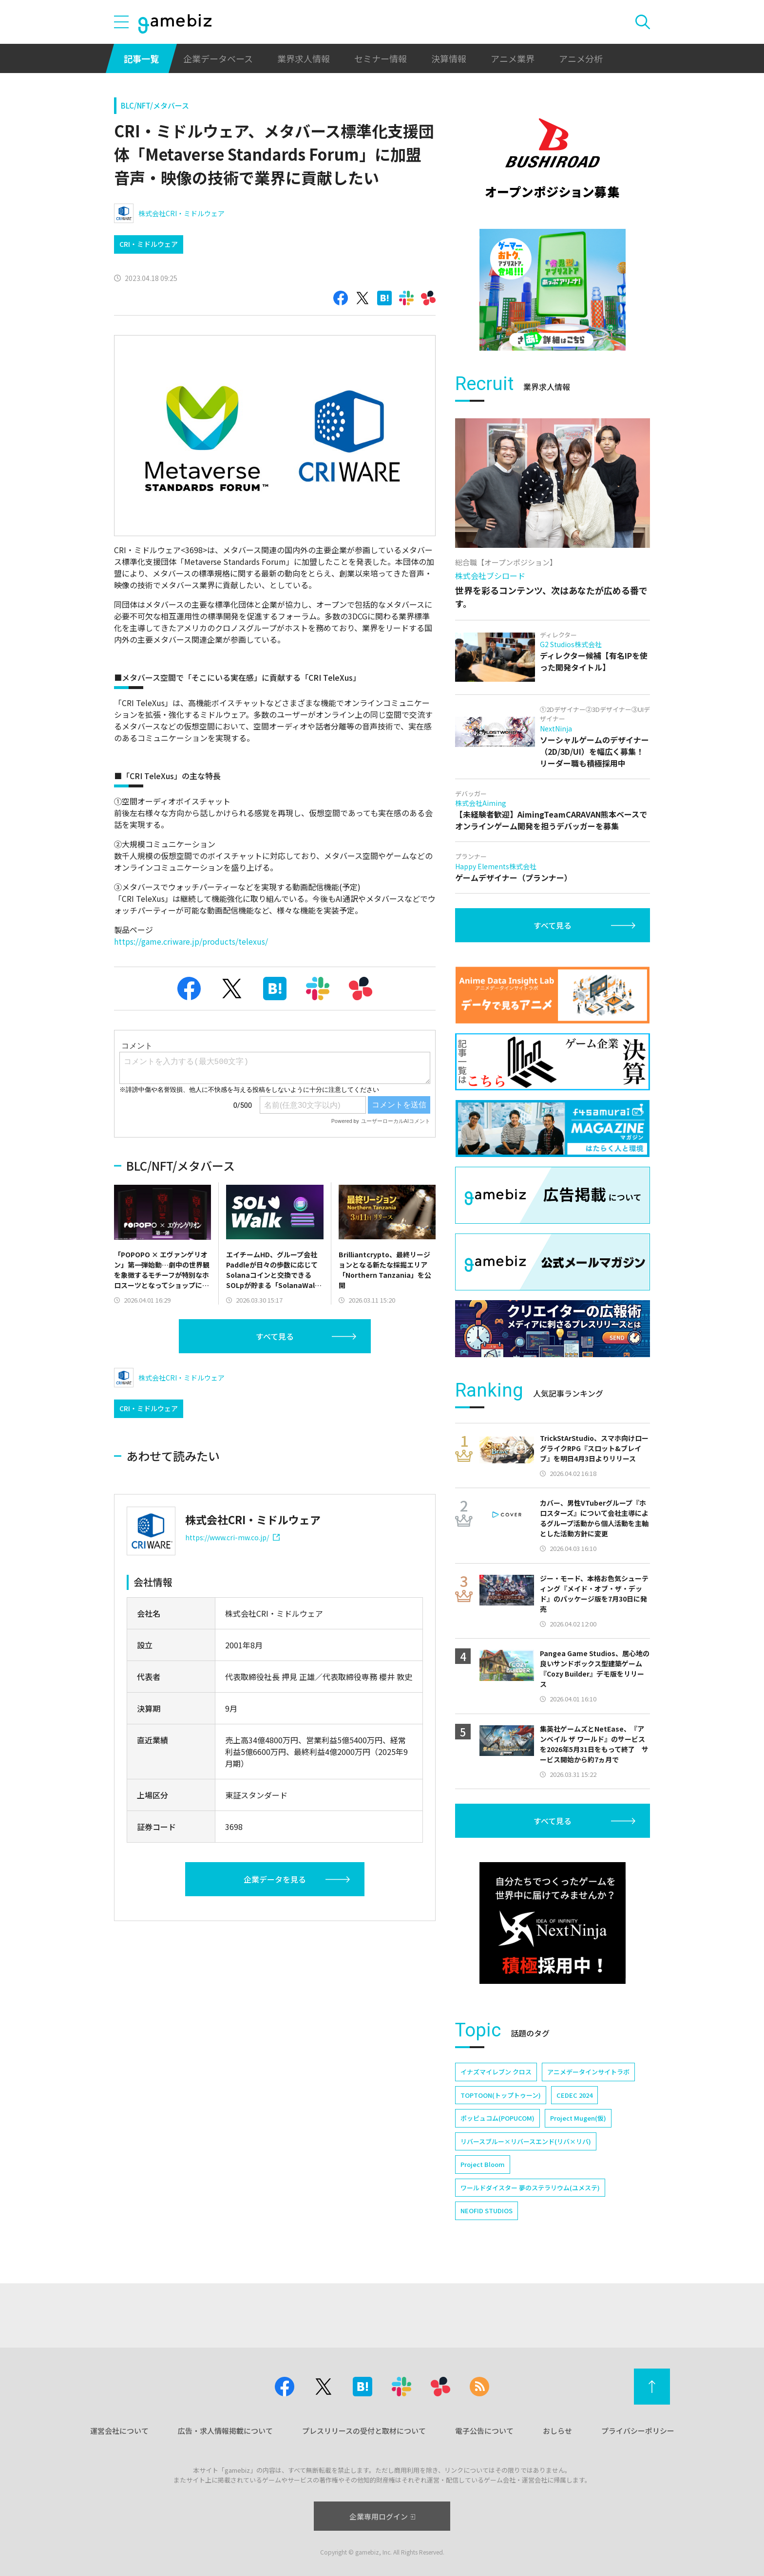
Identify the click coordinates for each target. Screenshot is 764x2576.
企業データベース (218, 58)
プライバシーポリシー (637, 2431)
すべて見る (275, 1336)
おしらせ (557, 2431)
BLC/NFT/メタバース (155, 105)
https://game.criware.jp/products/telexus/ (191, 941)
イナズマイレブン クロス (496, 2071)
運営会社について (119, 2431)
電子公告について (484, 2431)
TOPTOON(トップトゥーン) (500, 2095)
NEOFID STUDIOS (486, 2210)
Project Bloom (482, 2164)
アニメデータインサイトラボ (588, 2071)
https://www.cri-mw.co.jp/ (232, 1537)
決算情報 (448, 58)
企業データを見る (275, 1879)
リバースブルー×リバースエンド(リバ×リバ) (525, 2141)
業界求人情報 (303, 58)
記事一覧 (141, 58)
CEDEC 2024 (574, 2095)
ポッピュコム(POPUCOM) (497, 2118)
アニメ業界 (513, 58)
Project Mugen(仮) (578, 2118)
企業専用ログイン (382, 2516)
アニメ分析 (581, 58)
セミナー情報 (380, 58)
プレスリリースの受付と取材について (364, 2431)
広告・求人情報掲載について (225, 2431)
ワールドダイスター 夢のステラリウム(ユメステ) (530, 2187)
